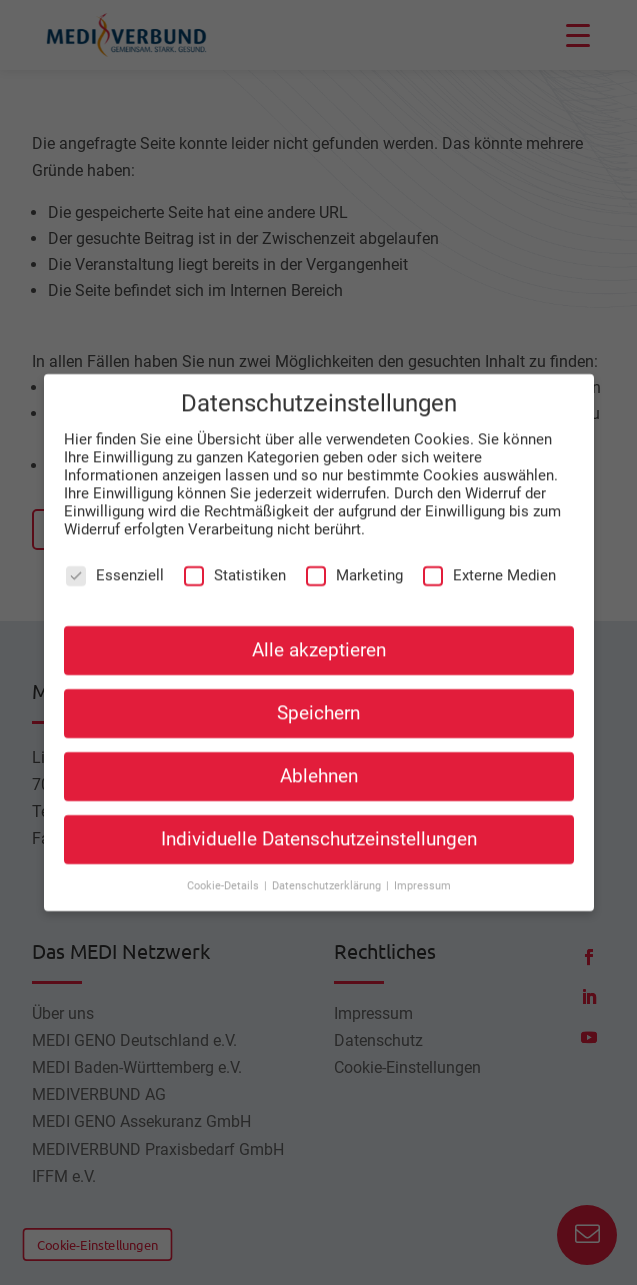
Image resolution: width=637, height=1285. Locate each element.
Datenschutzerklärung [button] (328, 867)
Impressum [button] (422, 867)
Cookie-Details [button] (224, 867)
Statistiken (235, 557)
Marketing (354, 557)
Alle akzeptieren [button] (319, 631)
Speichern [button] (318, 695)
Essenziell (115, 557)
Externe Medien (489, 557)
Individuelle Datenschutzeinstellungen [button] (319, 821)
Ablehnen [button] (319, 758)
